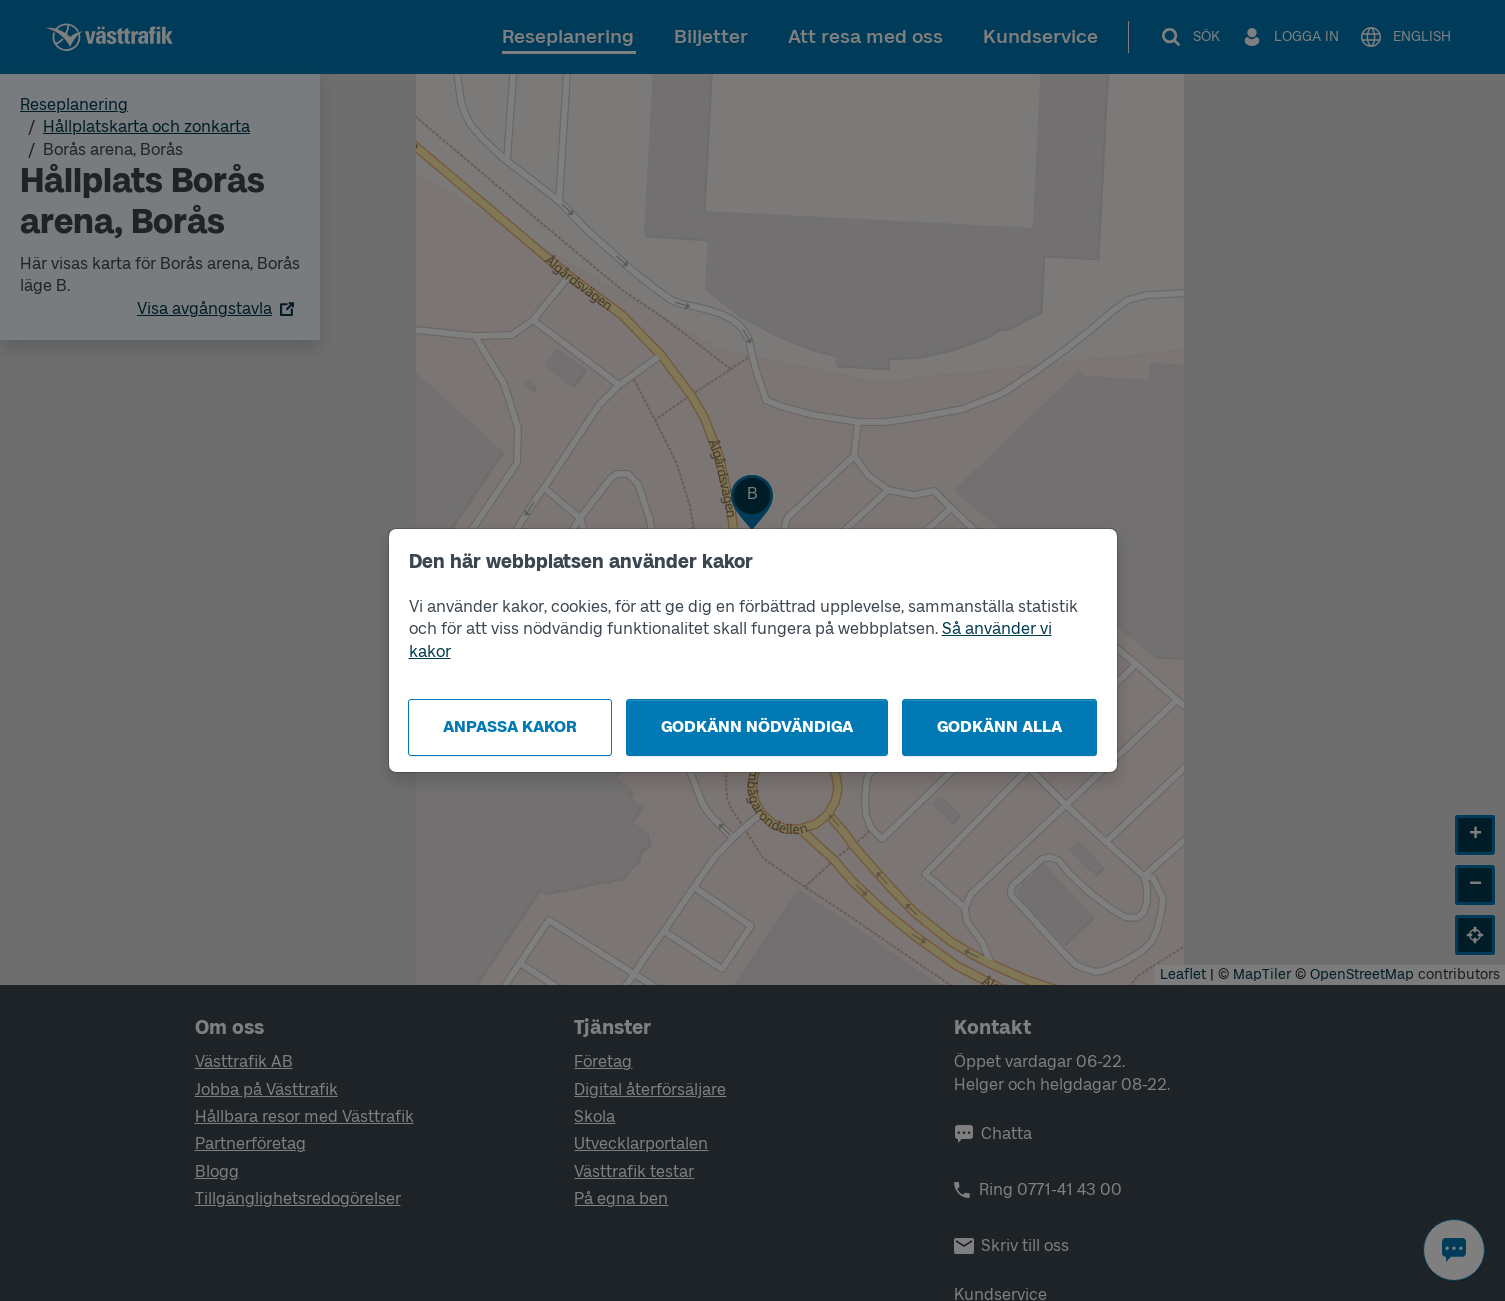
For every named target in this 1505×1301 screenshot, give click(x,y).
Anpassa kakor (510, 726)
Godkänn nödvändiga (757, 726)
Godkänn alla (999, 726)
